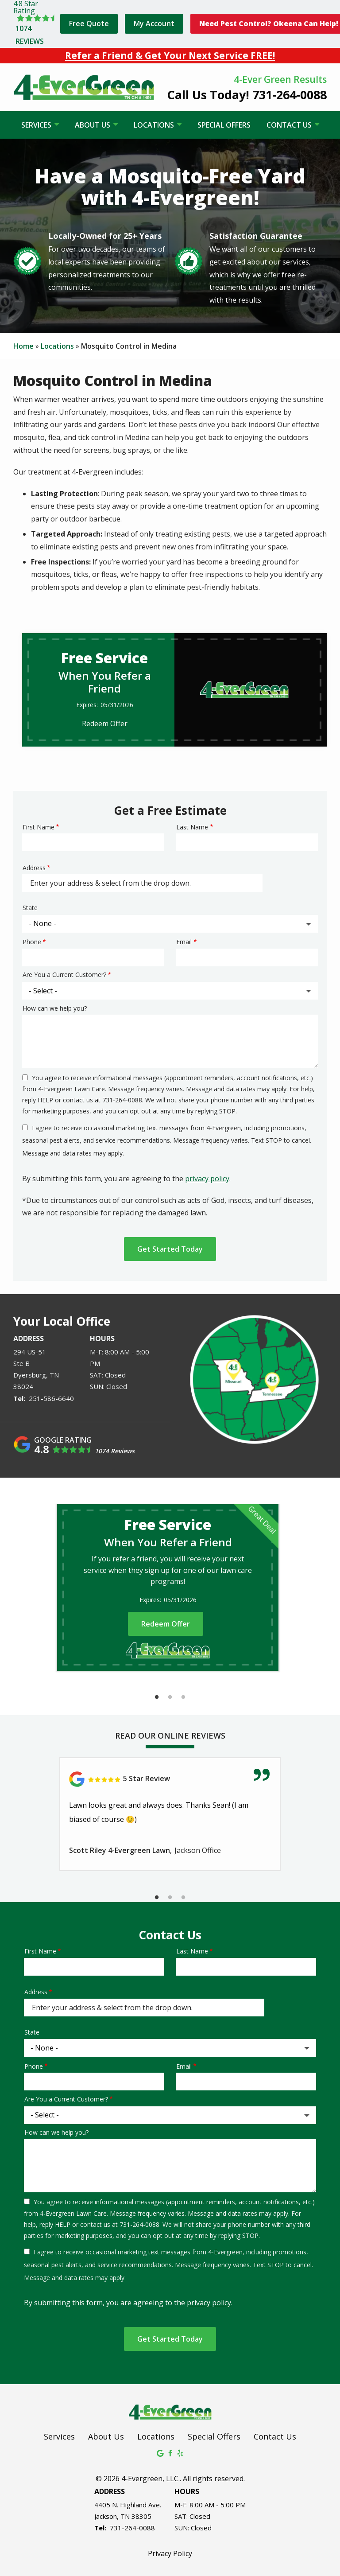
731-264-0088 (132, 2527)
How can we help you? (55, 1008)
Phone (32, 942)
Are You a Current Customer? (64, 974)
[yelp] (180, 2452)
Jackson (105, 2516)
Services (37, 125)
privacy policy (207, 1178)
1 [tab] (156, 1697)
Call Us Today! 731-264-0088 (247, 94)
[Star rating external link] (35, 24)
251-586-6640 (51, 1398)
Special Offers (224, 125)
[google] (160, 2452)
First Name (38, 827)
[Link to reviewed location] (170, 1779)
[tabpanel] (167, 1587)
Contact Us (290, 125)
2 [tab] (170, 1697)
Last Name (192, 827)
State (30, 907)
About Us (93, 125)
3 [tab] (183, 1697)
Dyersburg (29, 1374)
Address (34, 868)
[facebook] (170, 2452)
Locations (155, 125)
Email (184, 942)
